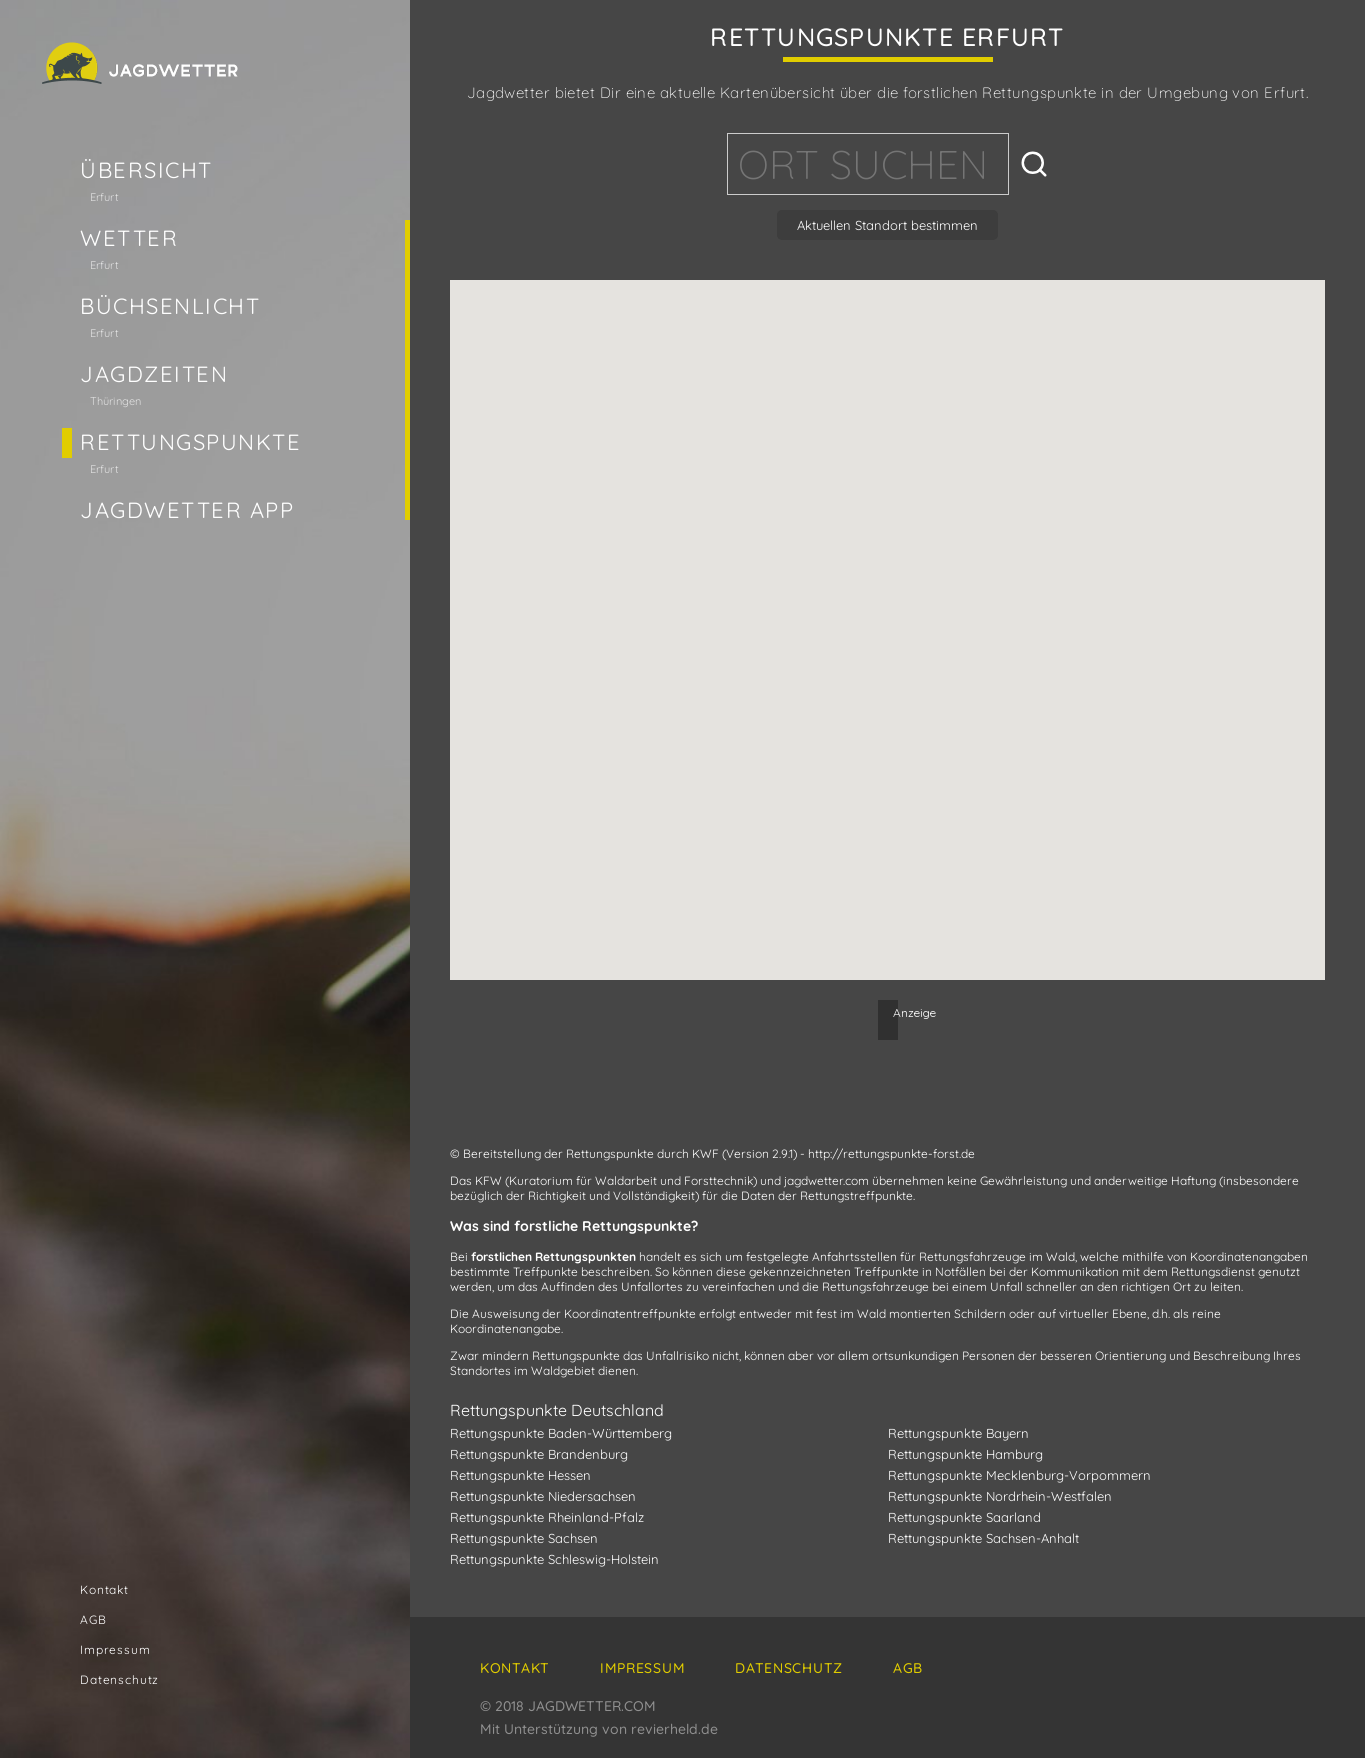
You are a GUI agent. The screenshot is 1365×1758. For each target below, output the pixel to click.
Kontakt (104, 1589)
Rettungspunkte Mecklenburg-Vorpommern (1019, 1475)
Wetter (129, 238)
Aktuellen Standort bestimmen (887, 225)
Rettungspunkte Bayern (958, 1433)
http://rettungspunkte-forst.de (891, 1153)
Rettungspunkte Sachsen (524, 1538)
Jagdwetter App (187, 510)
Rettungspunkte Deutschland (557, 1410)
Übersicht (146, 170)
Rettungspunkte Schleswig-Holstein (554, 1559)
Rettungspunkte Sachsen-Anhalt (983, 1538)
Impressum (115, 1649)
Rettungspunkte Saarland (964, 1517)
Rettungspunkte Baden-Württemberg (561, 1433)
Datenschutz (119, 1679)
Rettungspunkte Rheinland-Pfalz (547, 1517)
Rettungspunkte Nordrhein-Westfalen (1000, 1496)
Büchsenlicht (170, 306)
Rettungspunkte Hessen (520, 1475)
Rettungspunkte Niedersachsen (543, 1496)
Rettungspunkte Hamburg (965, 1454)
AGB (93, 1619)
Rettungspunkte (191, 442)
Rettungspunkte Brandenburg (539, 1454)
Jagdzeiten (154, 374)
